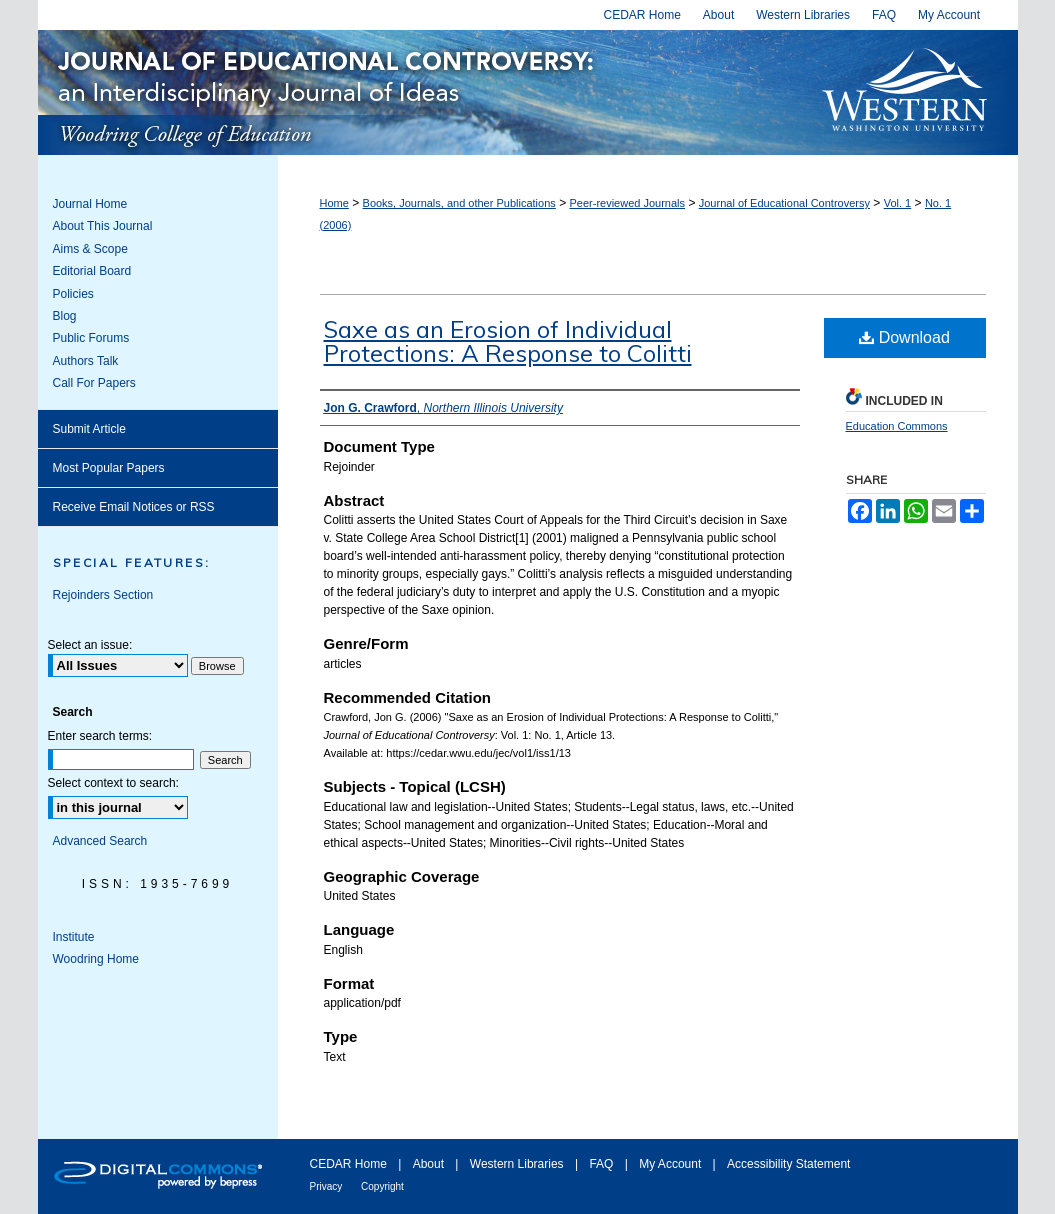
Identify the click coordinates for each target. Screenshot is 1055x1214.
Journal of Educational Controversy (420, 92)
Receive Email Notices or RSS (134, 507)
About (430, 1164)
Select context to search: (113, 783)
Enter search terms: (100, 736)
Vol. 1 (898, 203)
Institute (74, 937)
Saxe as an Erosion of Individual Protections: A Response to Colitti (508, 341)
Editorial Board (92, 271)
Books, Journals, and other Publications (459, 203)
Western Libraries (518, 1164)
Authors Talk (86, 361)
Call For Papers (94, 383)
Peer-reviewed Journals (627, 203)
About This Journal (103, 226)
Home (334, 203)
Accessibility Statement (788, 1164)
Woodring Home (96, 959)
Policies (73, 294)
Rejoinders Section (103, 595)
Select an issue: (90, 645)
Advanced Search (100, 841)
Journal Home (90, 204)
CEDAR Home (350, 1164)
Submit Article (89, 429)
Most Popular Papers (109, 468)
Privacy (328, 1186)
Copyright (382, 1186)
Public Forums (91, 338)
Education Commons (897, 426)
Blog (65, 316)
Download (904, 337)
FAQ (602, 1164)
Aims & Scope (90, 249)
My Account (671, 1164)
